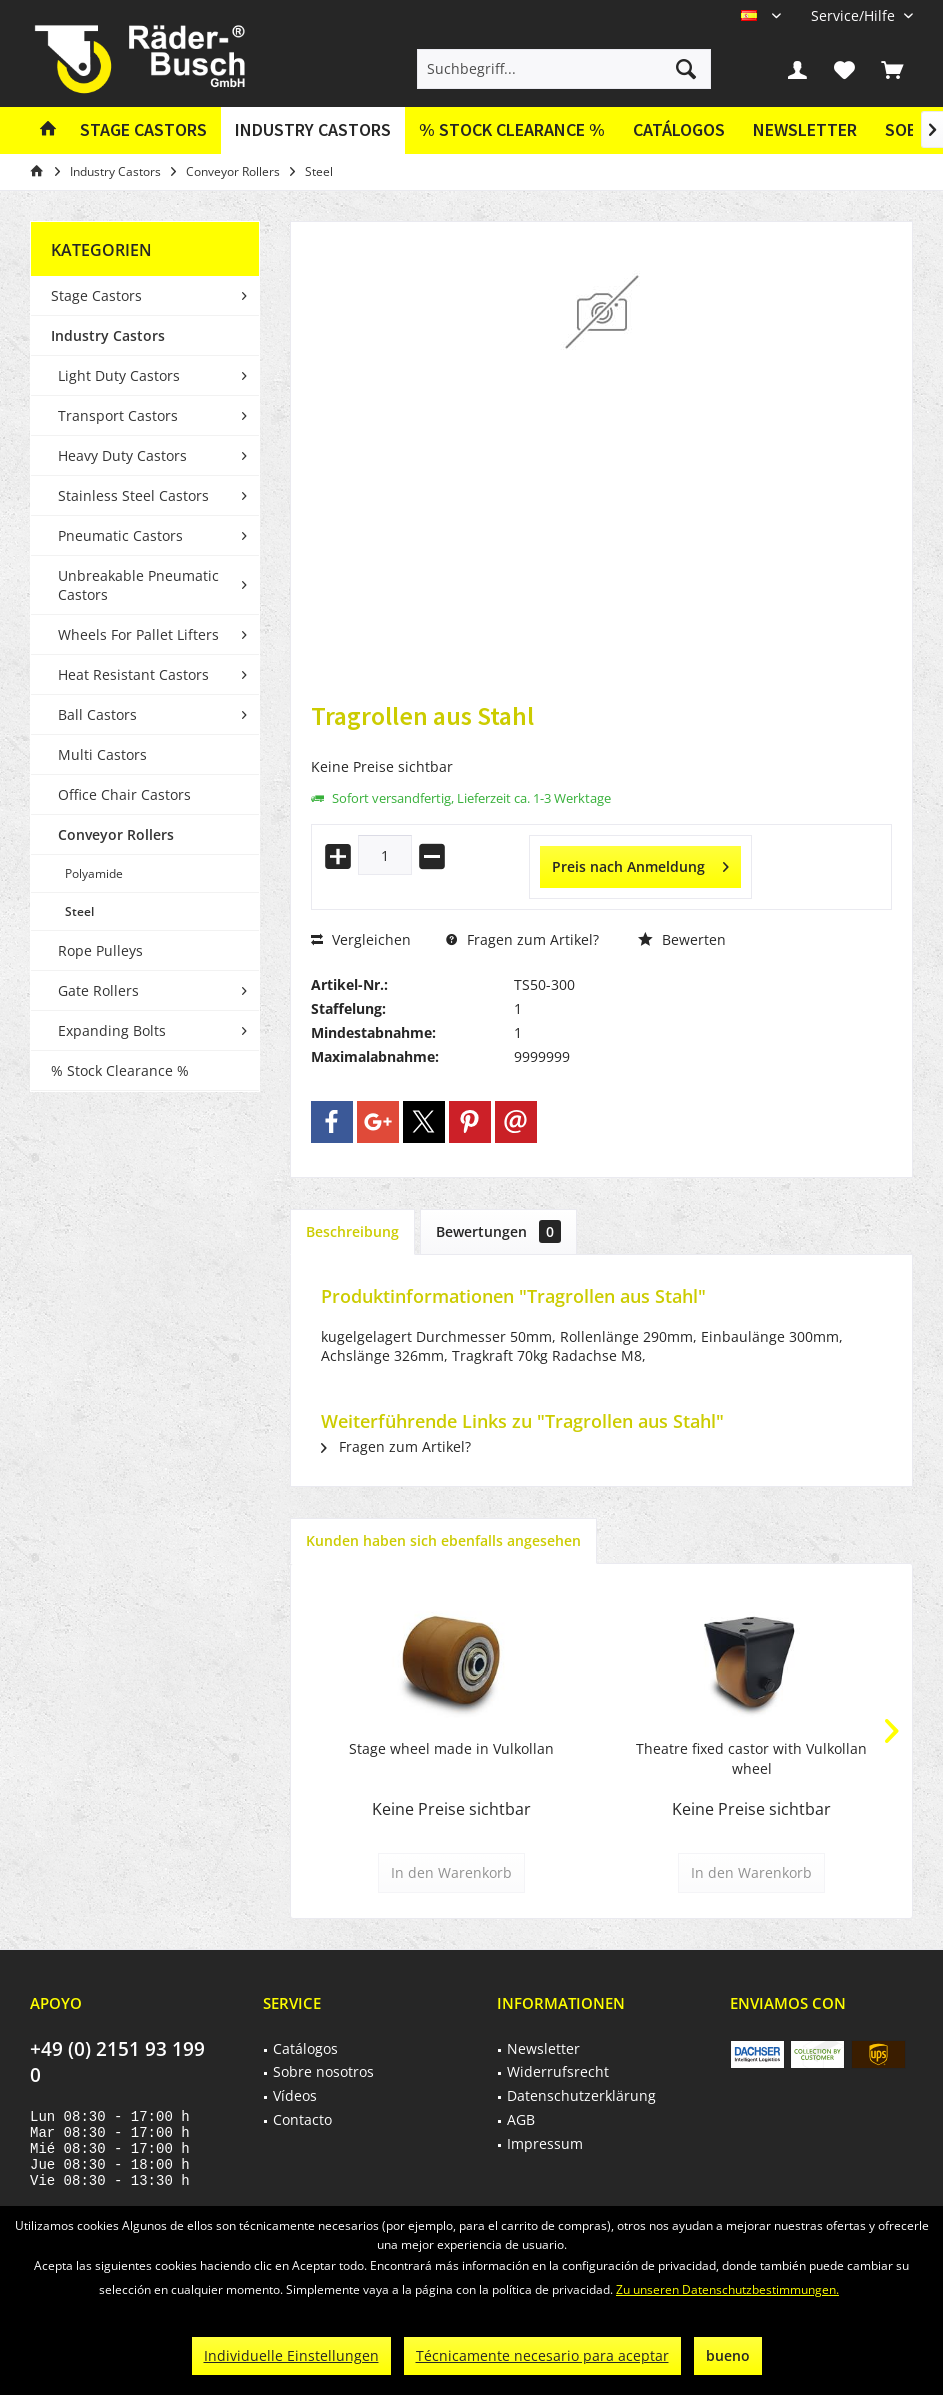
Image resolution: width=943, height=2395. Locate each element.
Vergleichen (361, 939)
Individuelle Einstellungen (291, 2355)
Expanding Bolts (112, 1030)
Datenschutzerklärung (581, 2095)
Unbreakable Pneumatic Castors (138, 585)
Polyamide (94, 873)
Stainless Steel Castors (133, 495)
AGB (521, 2119)
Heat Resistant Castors (133, 674)
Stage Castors (96, 295)
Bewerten (682, 939)
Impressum (545, 2143)
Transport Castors (118, 415)
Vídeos (295, 2095)
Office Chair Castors (124, 794)
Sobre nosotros (323, 2071)
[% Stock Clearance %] (512, 130)
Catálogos (679, 129)
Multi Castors (102, 754)
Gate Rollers (98, 990)
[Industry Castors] (313, 130)
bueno (728, 2355)
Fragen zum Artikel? (522, 939)
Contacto (302, 2119)
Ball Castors (97, 714)
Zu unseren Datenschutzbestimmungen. (727, 2289)
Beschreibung (352, 1231)
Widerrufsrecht (558, 2071)
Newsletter (805, 129)
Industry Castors (108, 335)
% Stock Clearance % (120, 1070)
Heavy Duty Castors (122, 455)
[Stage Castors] (143, 130)
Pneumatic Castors (120, 535)
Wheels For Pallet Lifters (138, 634)
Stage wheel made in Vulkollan (451, 1748)
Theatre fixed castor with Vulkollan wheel (751, 1758)
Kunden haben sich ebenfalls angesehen (443, 1540)
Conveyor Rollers (116, 834)
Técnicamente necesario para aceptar (542, 2355)
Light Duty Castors (119, 375)
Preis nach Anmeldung (640, 863)
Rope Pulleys (100, 950)
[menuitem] (854, 15)
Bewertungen (498, 1231)
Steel (79, 911)
